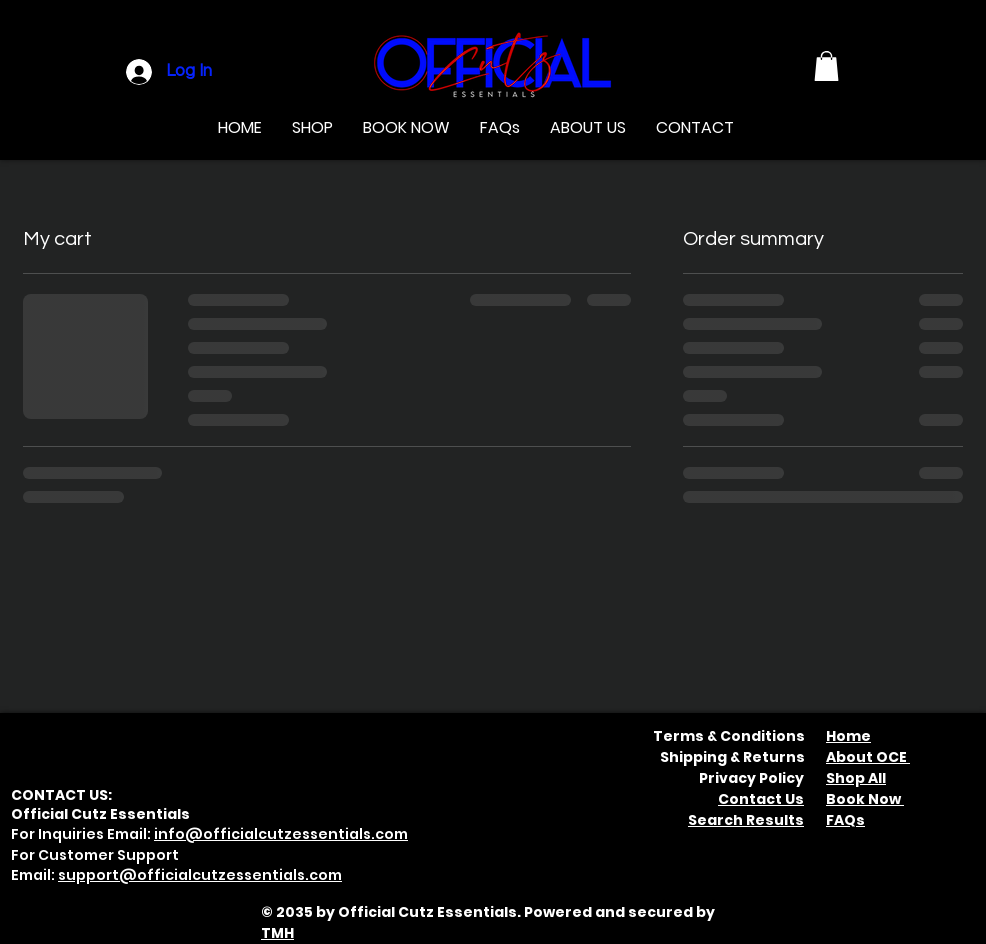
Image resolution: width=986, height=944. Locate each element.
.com (323, 875)
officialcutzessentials (221, 875)
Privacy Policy (751, 778)
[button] (826, 66)
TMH (277, 933)
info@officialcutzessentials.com (281, 834)
